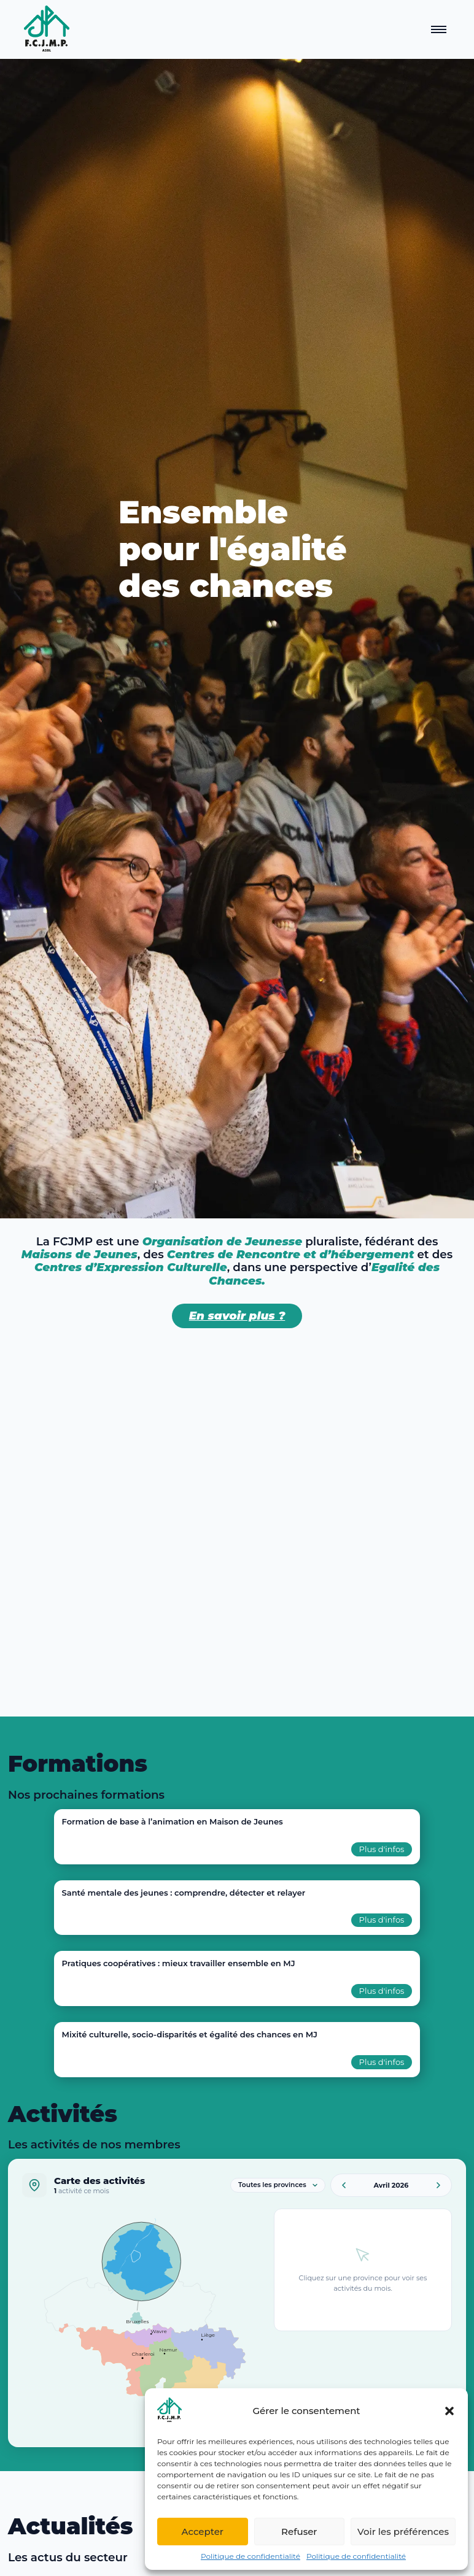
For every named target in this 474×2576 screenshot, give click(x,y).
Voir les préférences (403, 2531)
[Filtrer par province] (277, 2185)
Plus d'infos (382, 1849)
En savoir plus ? (237, 1316)
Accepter (202, 2531)
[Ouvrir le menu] (438, 29)
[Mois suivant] (438, 2185)
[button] (449, 2411)
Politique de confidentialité (250, 2556)
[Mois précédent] (344, 2185)
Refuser (299, 2531)
